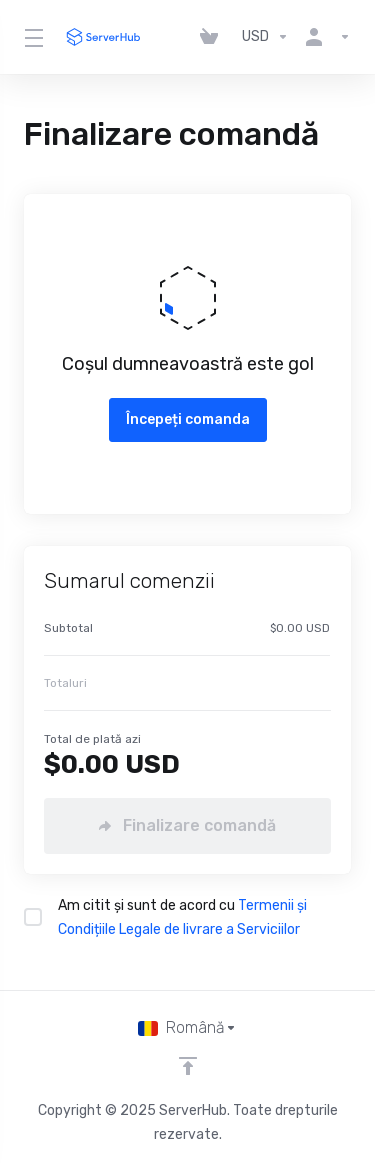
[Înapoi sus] (188, 1066)
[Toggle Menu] (31, 37)
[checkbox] (33, 917)
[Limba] (187, 1028)
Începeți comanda (188, 419)
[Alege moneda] (265, 37)
